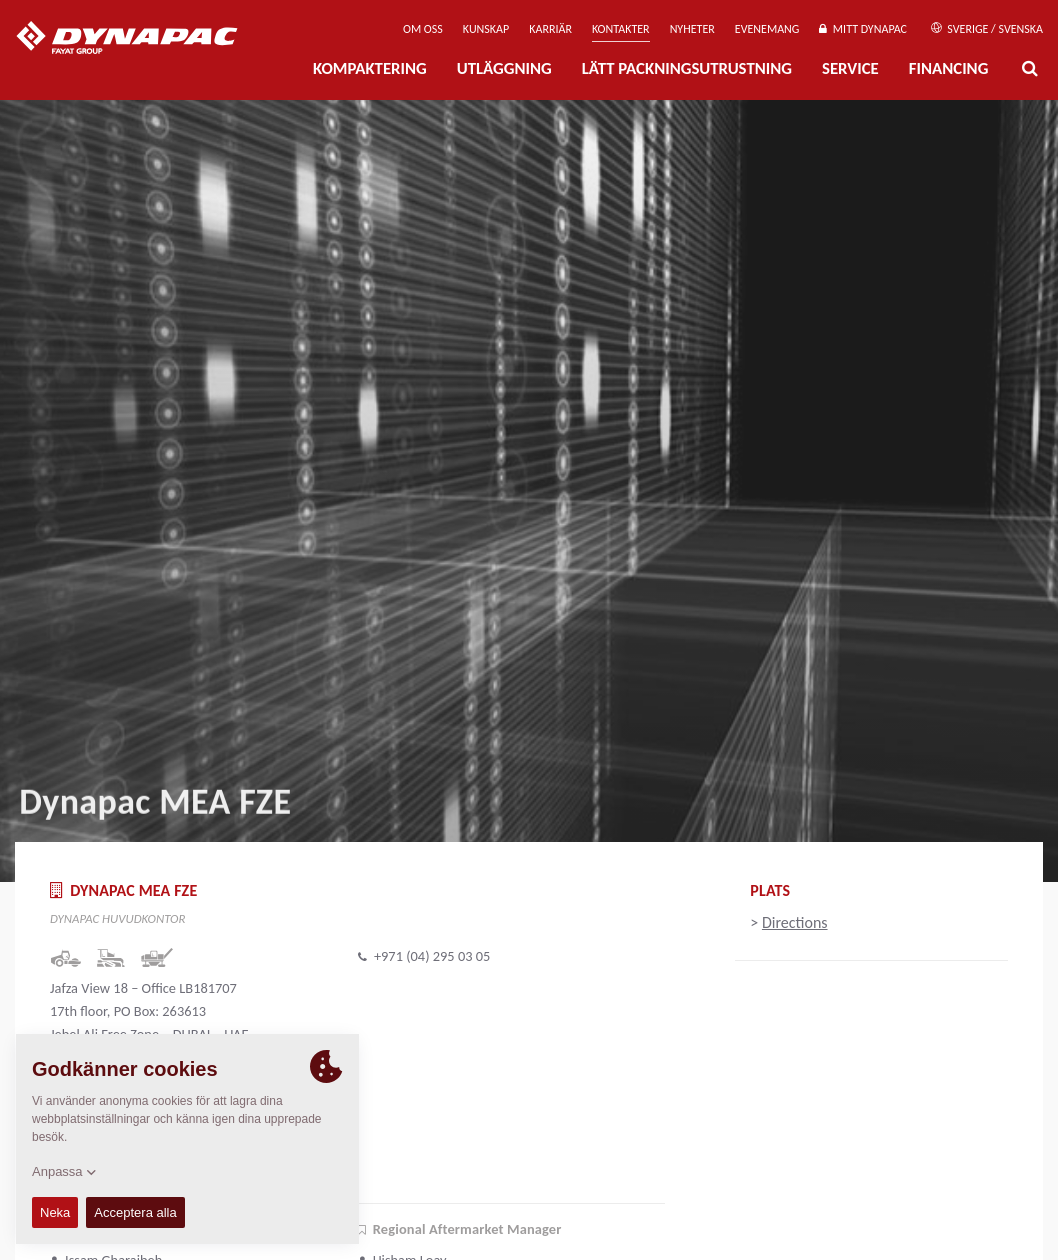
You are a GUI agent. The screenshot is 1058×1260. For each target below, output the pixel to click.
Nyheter (692, 29)
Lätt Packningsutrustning (687, 68)
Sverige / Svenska (987, 29)
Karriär (550, 29)
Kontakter (621, 29)
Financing (949, 68)
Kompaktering (370, 68)
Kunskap (486, 29)
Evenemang (767, 29)
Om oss (423, 29)
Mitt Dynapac (863, 29)
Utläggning (504, 68)
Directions (795, 922)
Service (850, 68)
